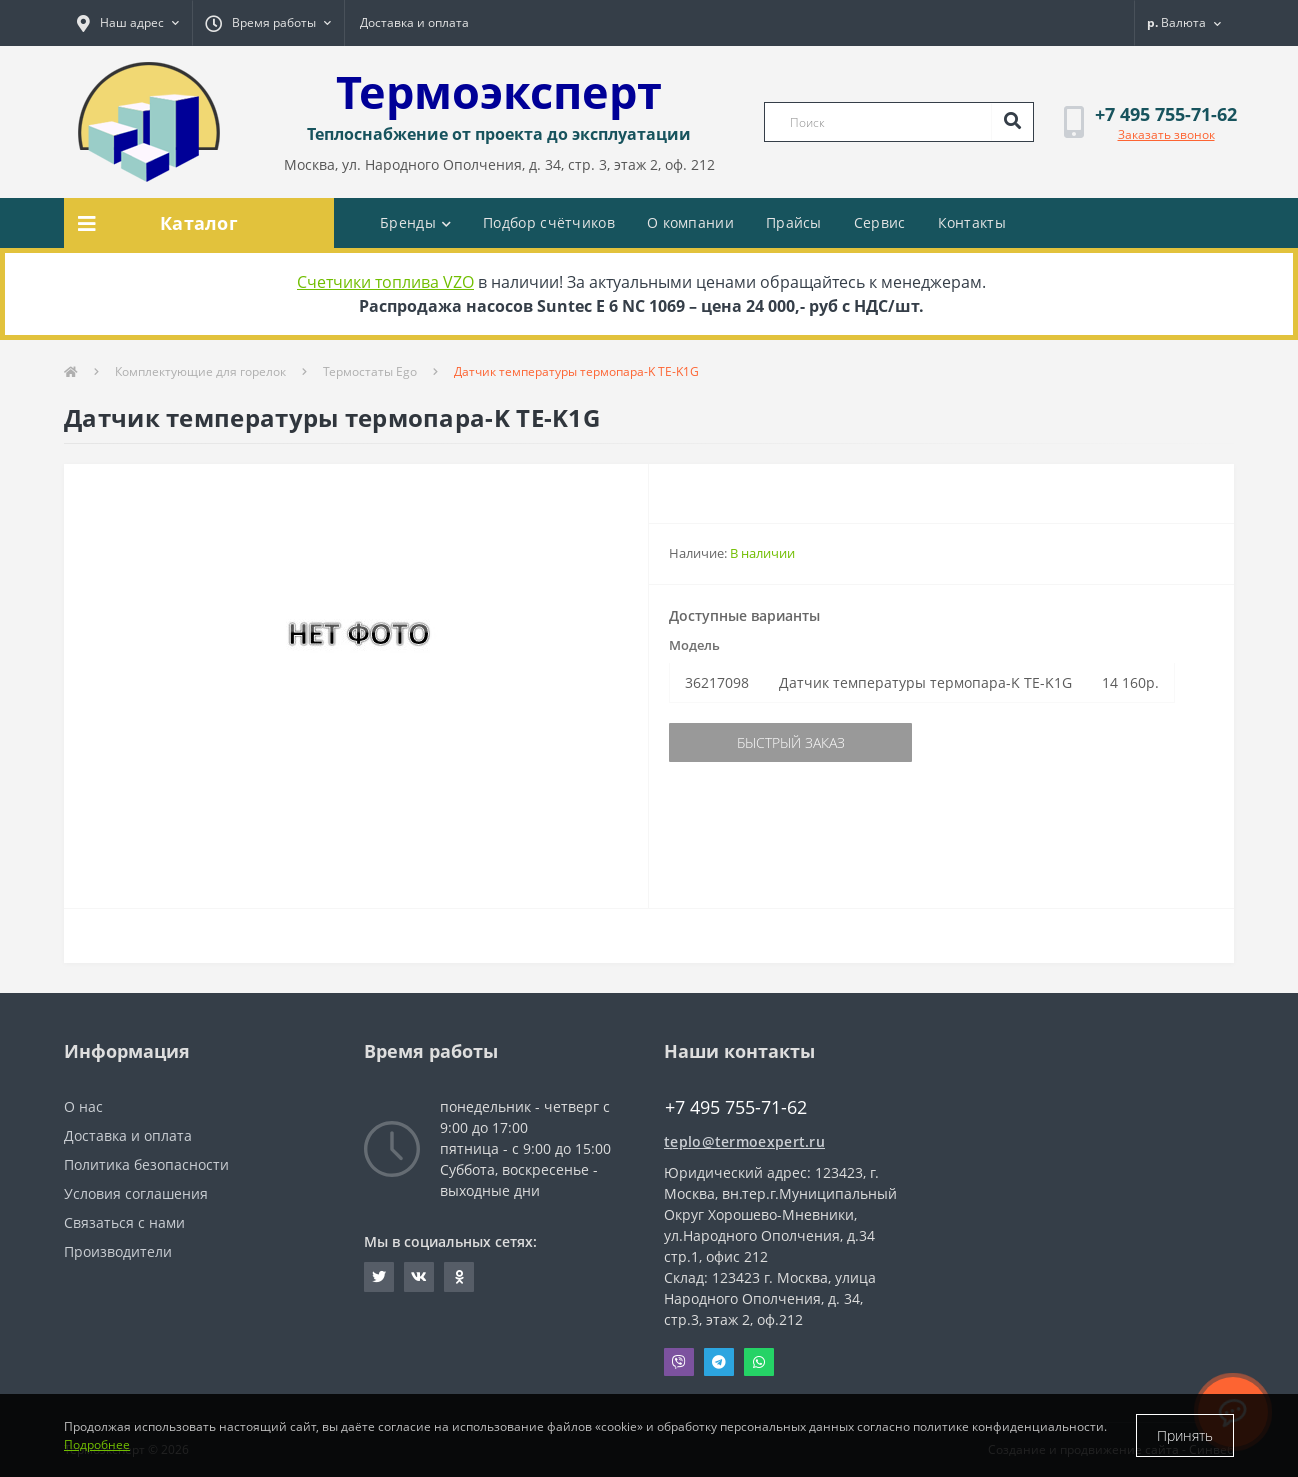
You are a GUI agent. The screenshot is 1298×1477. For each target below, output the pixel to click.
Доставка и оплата (414, 22)
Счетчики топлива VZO (385, 282)
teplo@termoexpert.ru (744, 1141)
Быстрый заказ (791, 742)
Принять (1185, 1435)
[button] (128, 23)
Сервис (880, 222)
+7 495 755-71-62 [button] (736, 1107)
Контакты (972, 222)
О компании (690, 222)
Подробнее (97, 1444)
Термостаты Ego (370, 371)
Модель (694, 645)
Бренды (415, 222)
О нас (83, 1106)
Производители (118, 1251)
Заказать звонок (1166, 134)
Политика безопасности (146, 1164)
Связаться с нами (124, 1222)
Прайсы (794, 222)
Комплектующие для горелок (200, 371)
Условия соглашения (136, 1193)
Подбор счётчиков (549, 222)
